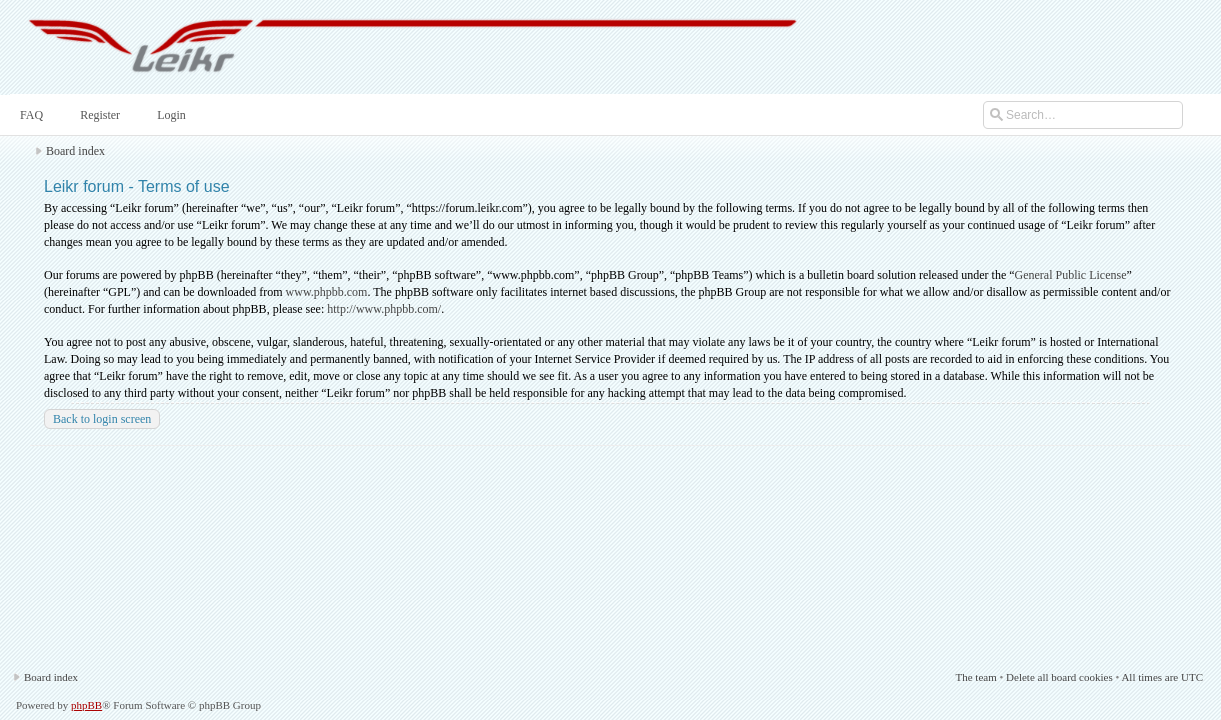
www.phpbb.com (327, 292)
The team (975, 677)
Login (169, 115)
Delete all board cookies (1059, 677)
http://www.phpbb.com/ (384, 309)
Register (98, 115)
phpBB (86, 705)
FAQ (29, 115)
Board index (75, 151)
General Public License (1071, 275)
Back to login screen (102, 419)
